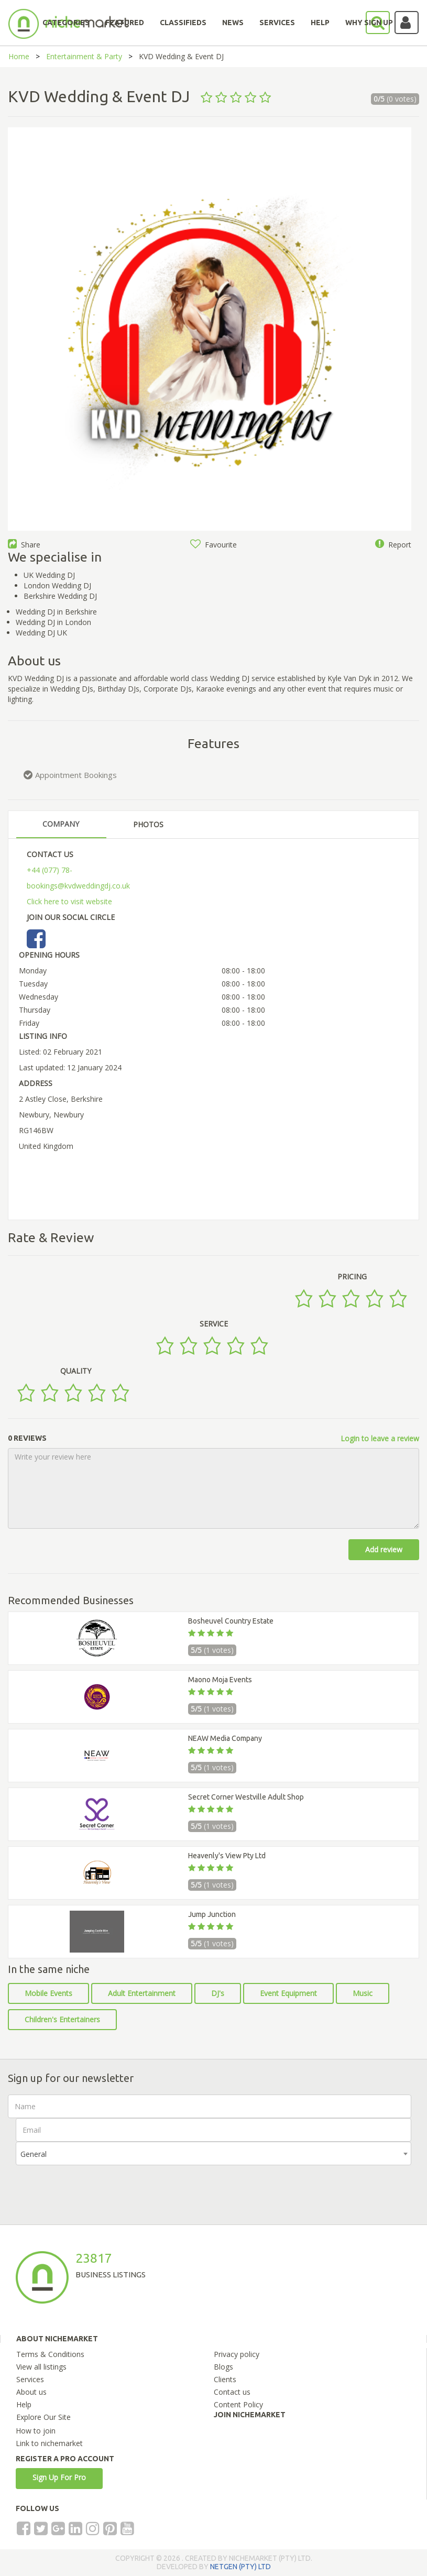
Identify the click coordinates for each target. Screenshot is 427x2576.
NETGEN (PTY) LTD (240, 2566)
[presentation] (95, 2185)
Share (24, 545)
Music (363, 1993)
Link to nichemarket (49, 2443)
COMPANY (60, 824)
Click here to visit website (69, 901)
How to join (36, 2431)
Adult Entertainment (142, 1993)
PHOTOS (148, 824)
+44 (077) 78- (49, 870)
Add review (383, 1549)
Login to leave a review (380, 1438)
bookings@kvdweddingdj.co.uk (78, 886)
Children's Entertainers (62, 2019)
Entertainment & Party (84, 56)
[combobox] (213, 2153)
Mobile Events (48, 1993)
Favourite (213, 545)
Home (18, 56)
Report (393, 545)
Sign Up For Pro (59, 2477)
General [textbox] (33, 2154)
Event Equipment (288, 1993)
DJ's (217, 1993)
